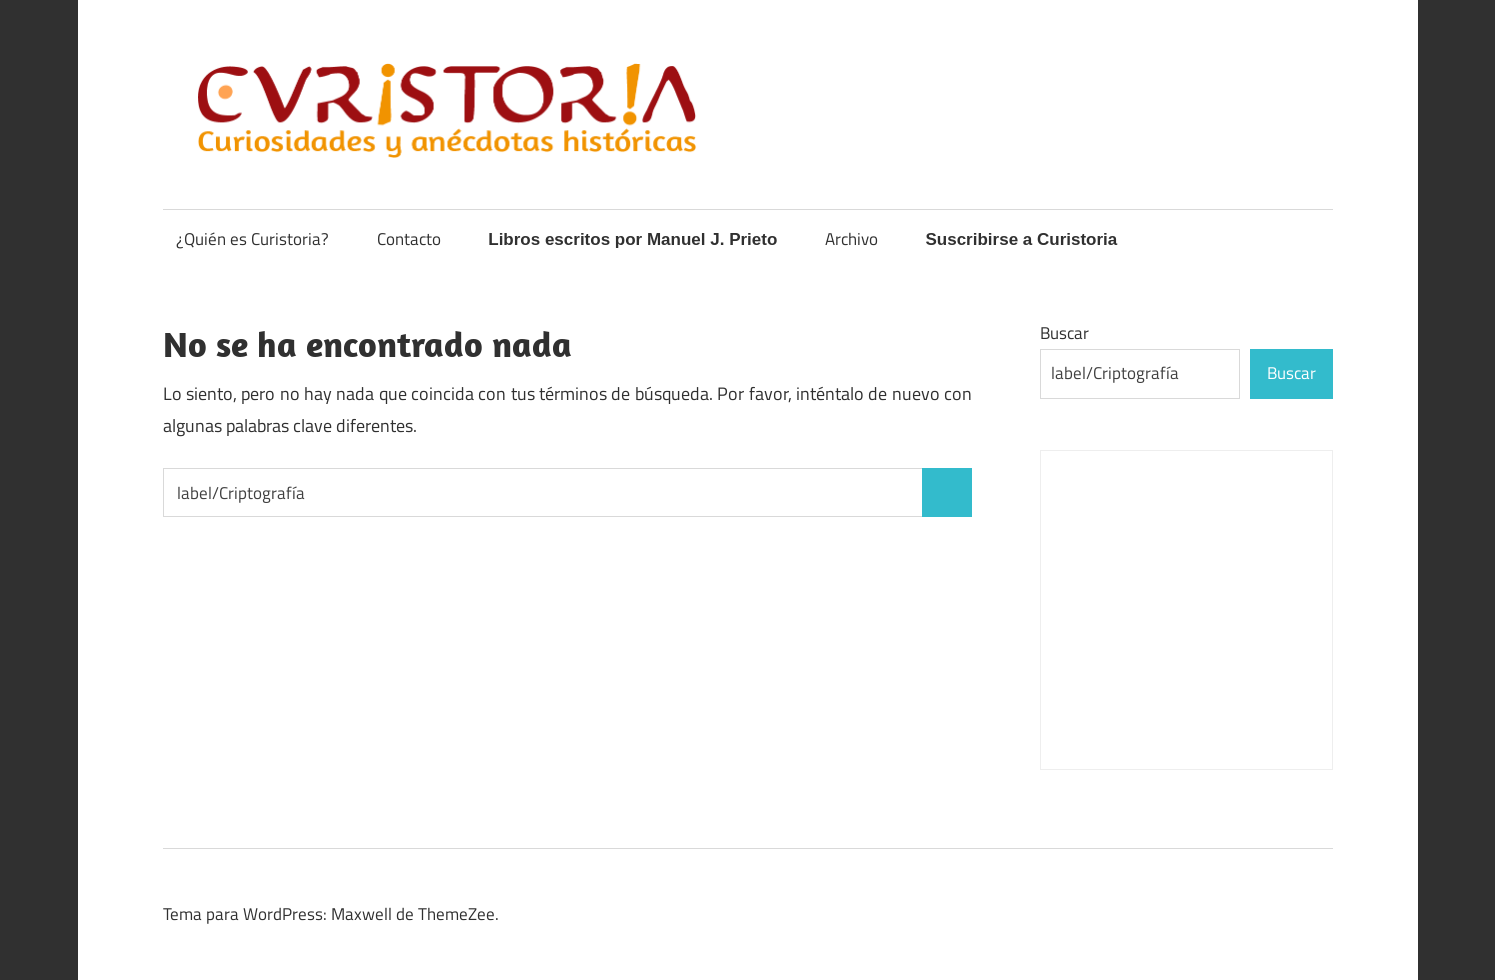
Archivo (851, 239)
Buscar (1064, 333)
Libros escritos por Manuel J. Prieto (632, 239)
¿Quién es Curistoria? (252, 239)
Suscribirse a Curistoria (1021, 239)
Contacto (409, 239)
